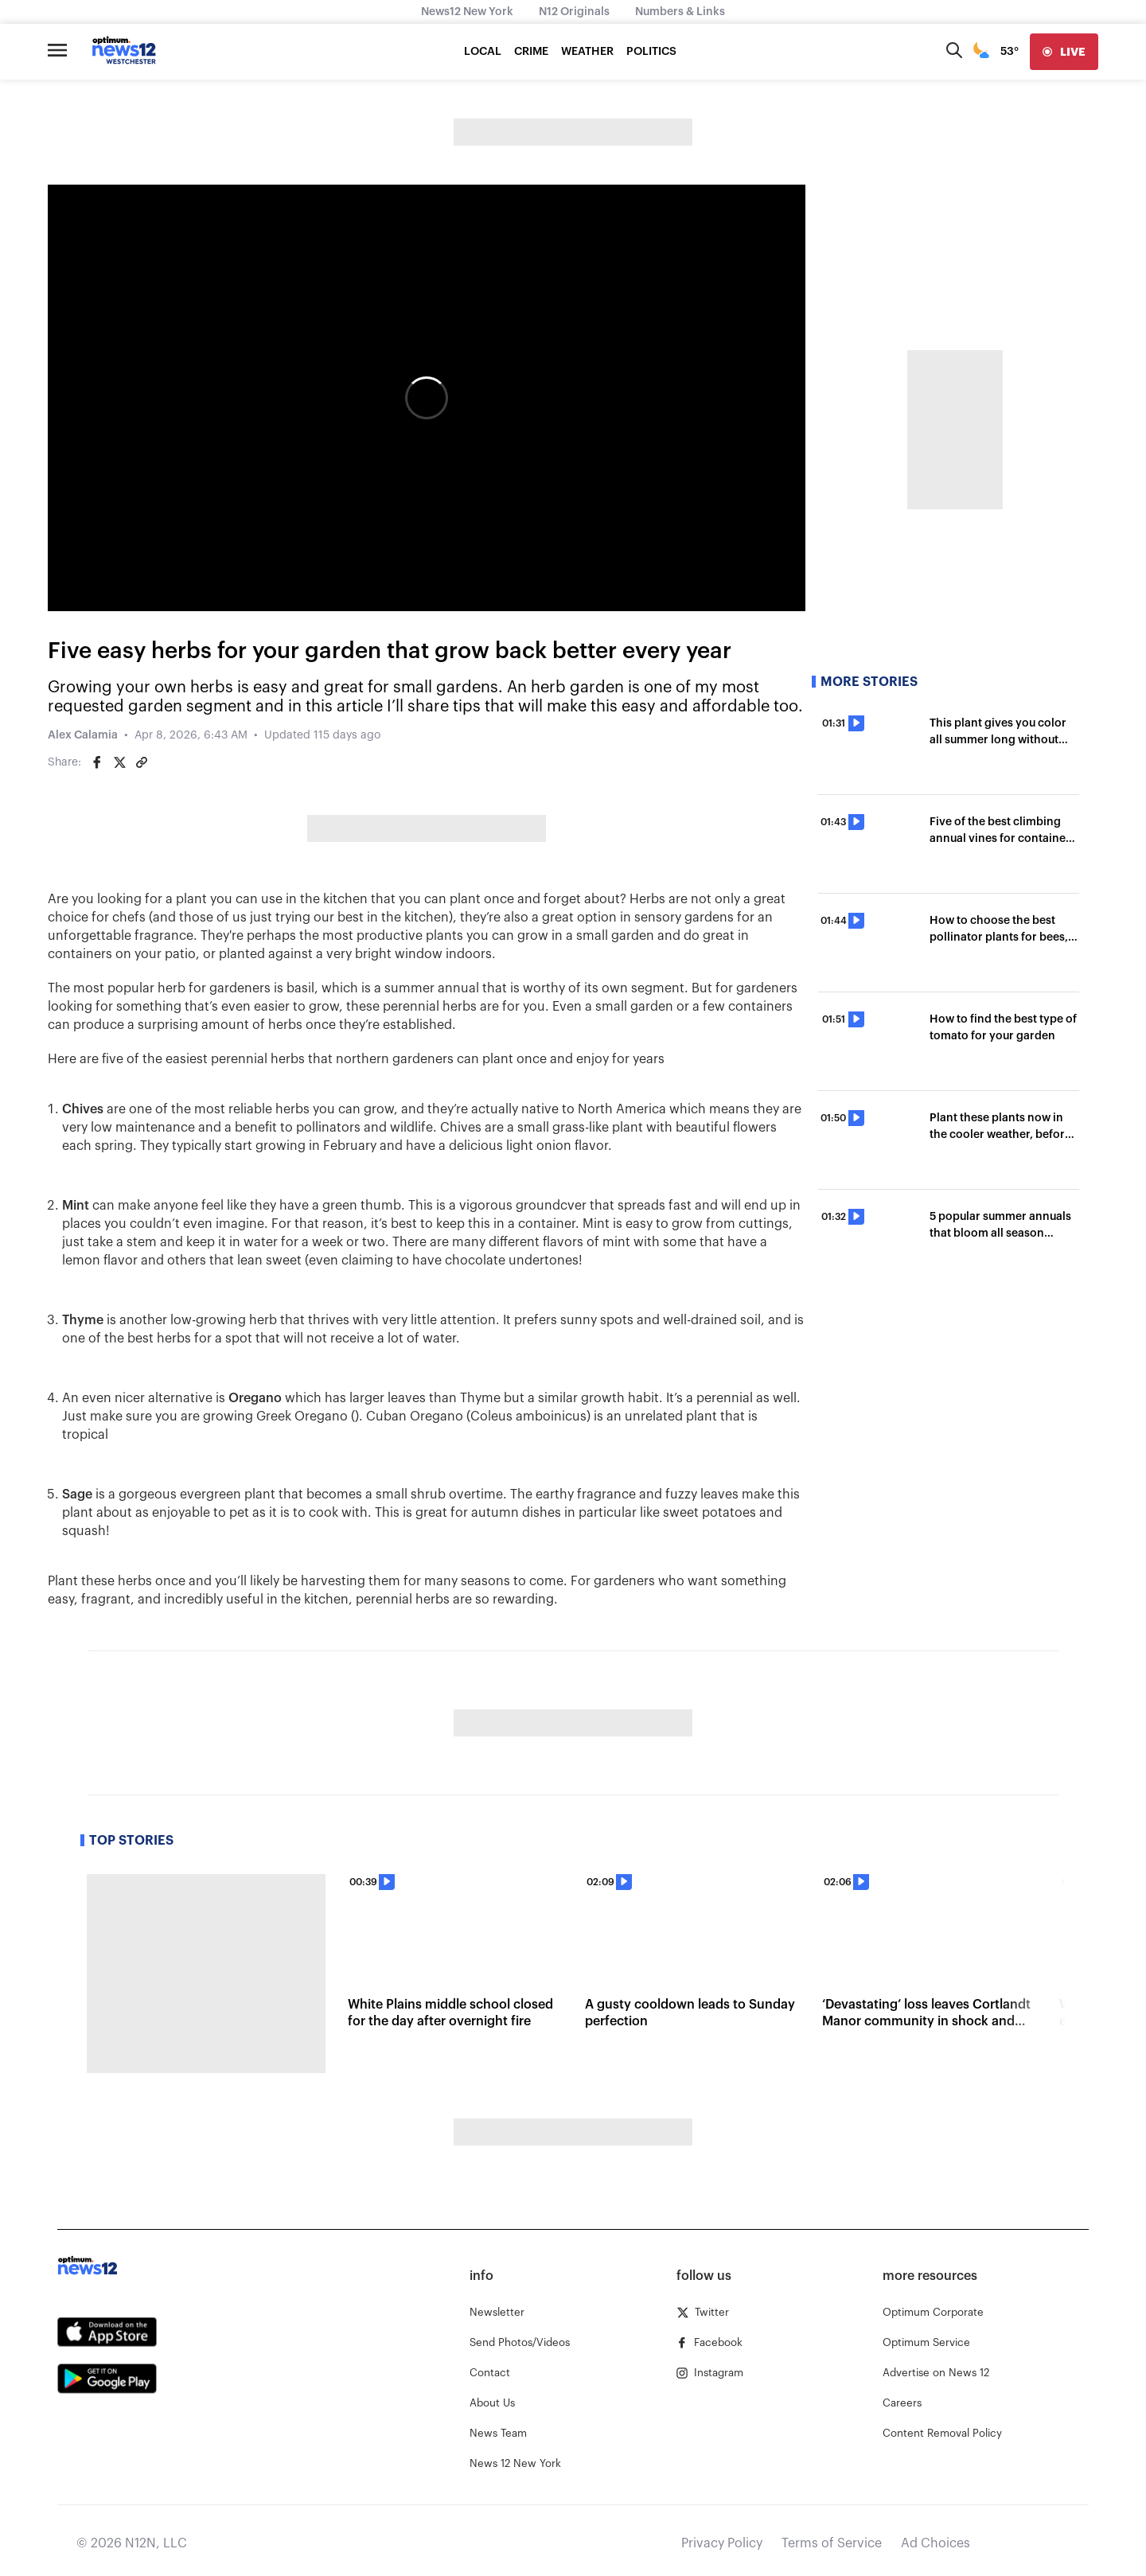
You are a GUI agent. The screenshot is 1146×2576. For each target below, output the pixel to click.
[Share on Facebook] (97, 762)
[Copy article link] (141, 762)
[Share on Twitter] (119, 762)
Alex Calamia (83, 735)
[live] (1064, 51)
